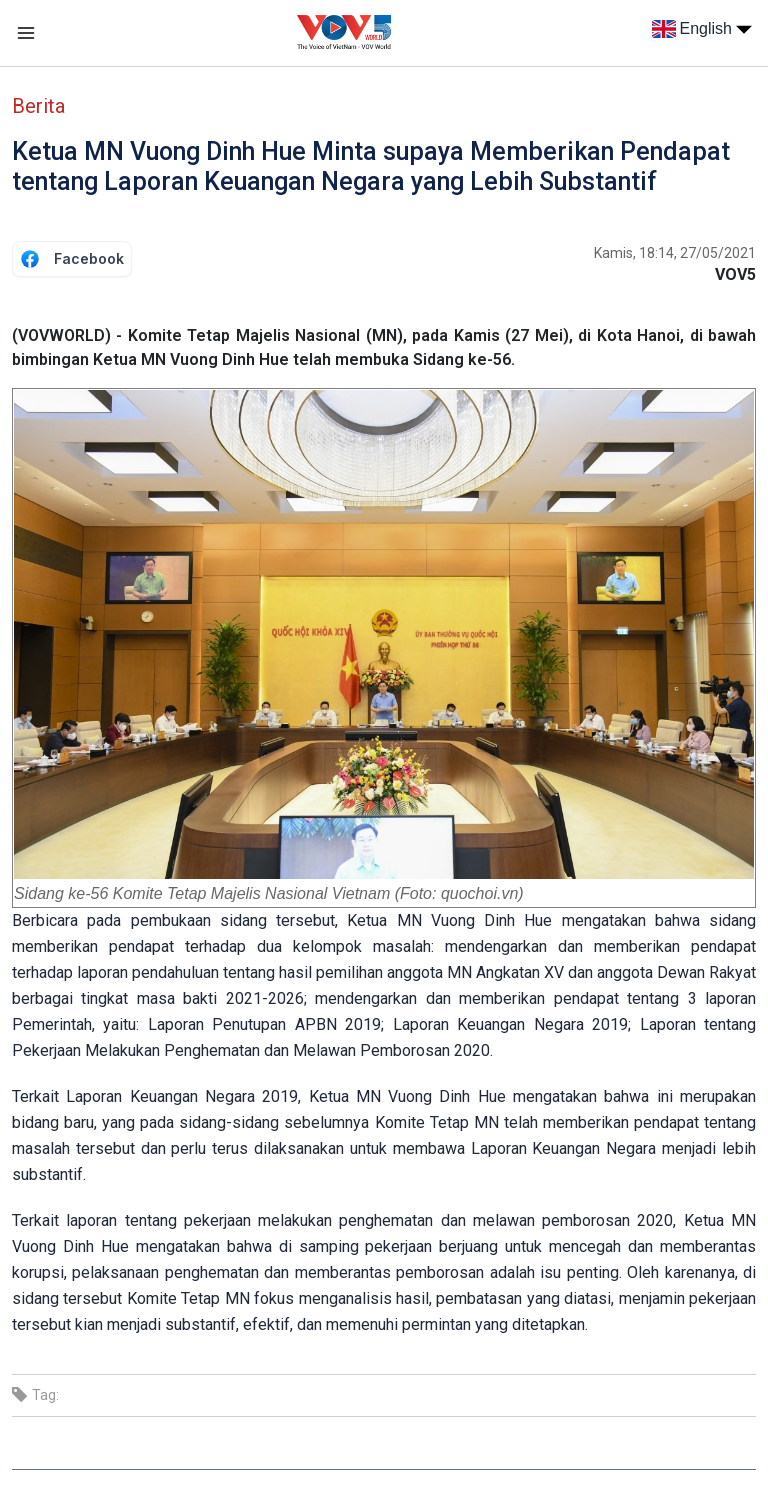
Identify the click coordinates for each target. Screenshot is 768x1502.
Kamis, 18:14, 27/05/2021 (675, 253)
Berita (38, 106)
